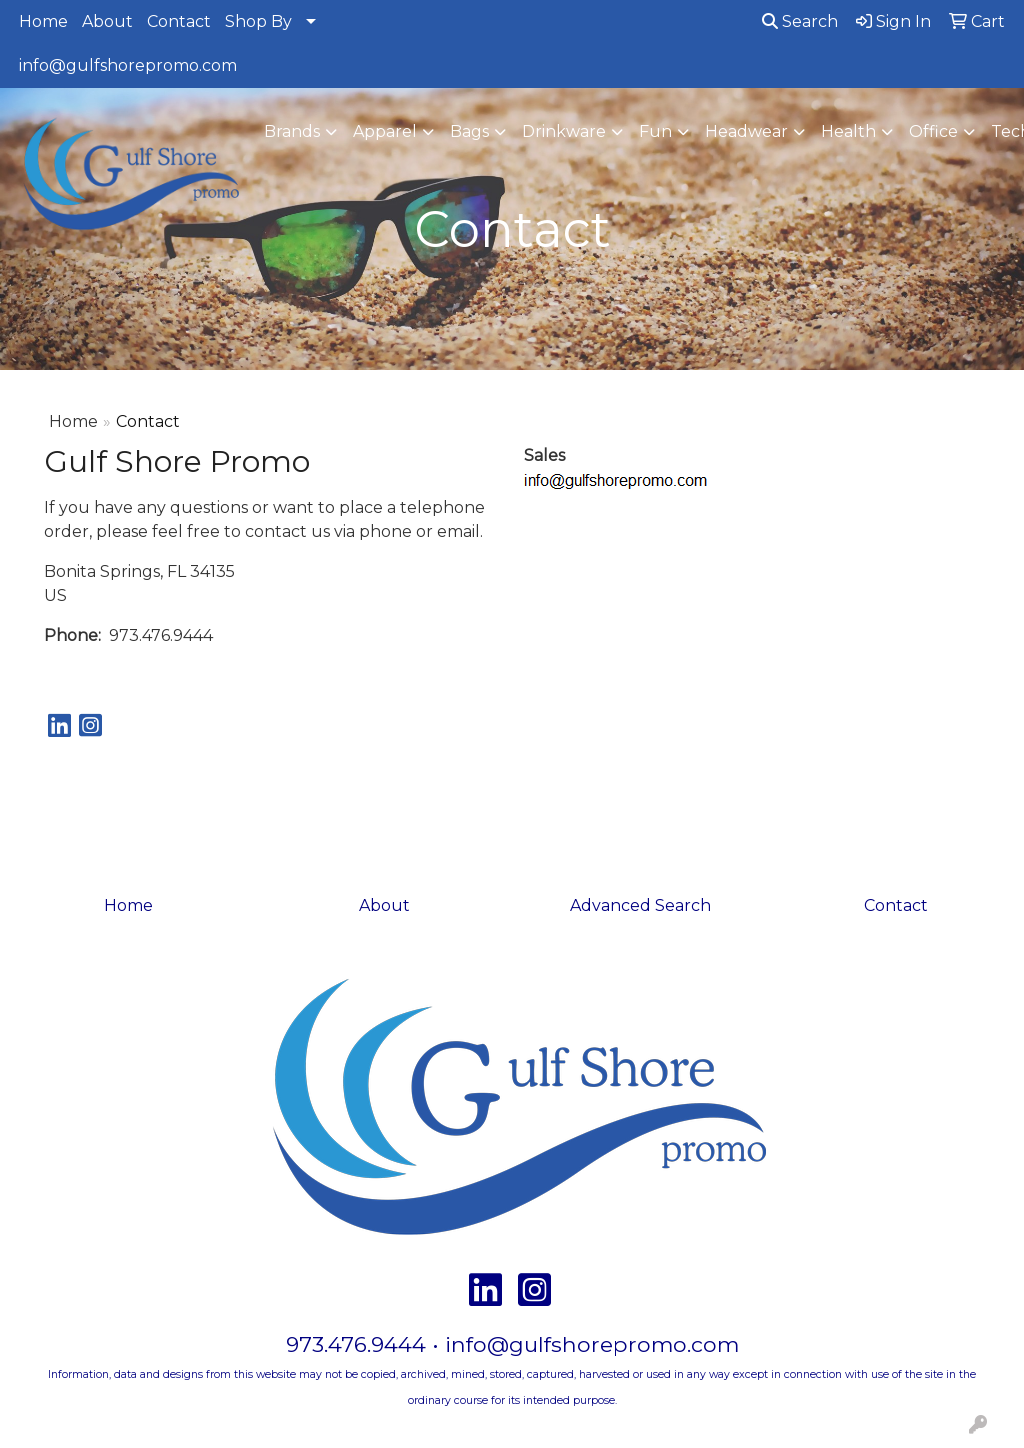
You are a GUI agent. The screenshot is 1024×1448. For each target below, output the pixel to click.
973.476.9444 (356, 1344)
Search (800, 21)
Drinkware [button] (564, 131)
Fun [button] (655, 131)
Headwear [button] (746, 131)
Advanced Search (640, 905)
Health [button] (848, 131)
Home (43, 21)
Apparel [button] (385, 131)
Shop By (258, 21)
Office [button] (933, 131)
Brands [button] (292, 131)
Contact (179, 21)
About (107, 21)
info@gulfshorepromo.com (128, 65)
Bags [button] (469, 131)
